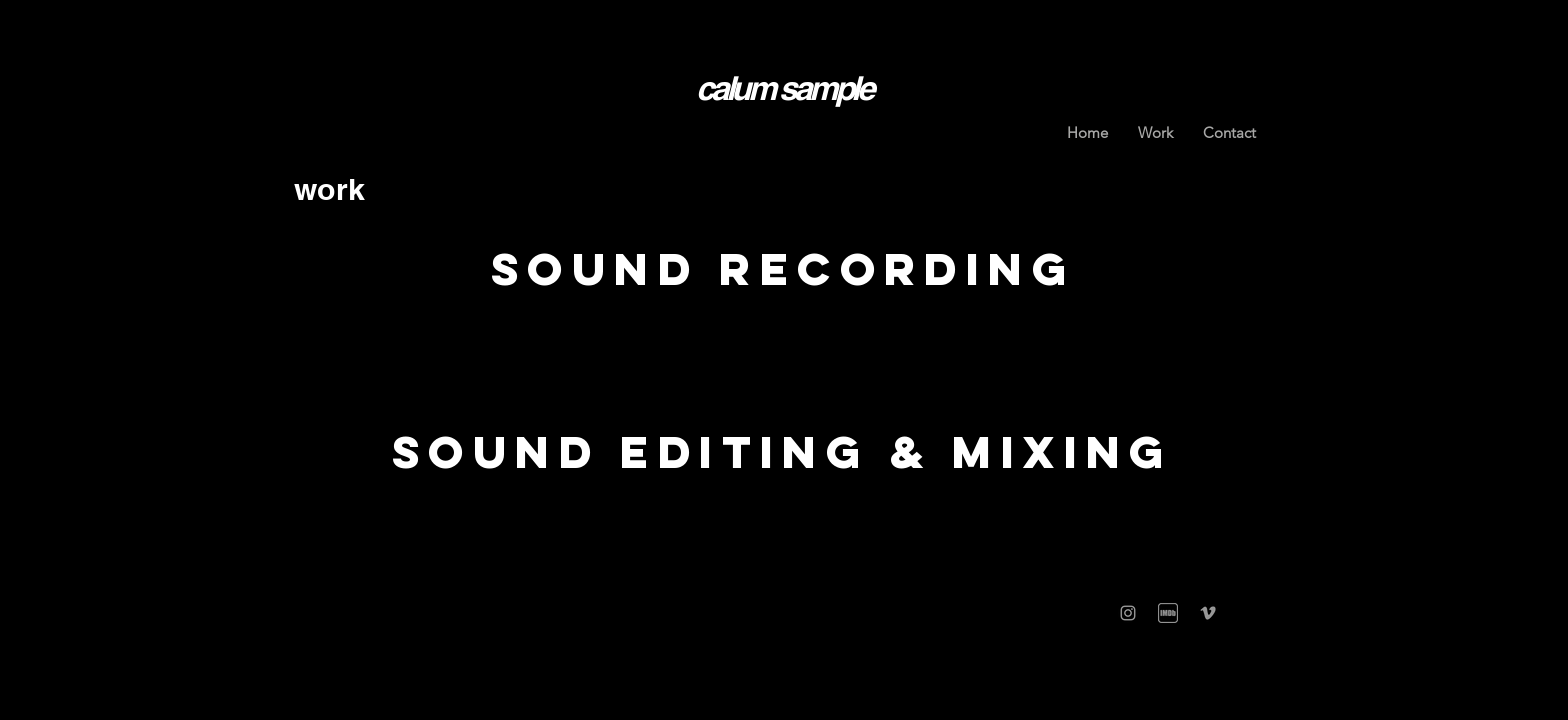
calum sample (783, 88)
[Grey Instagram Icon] (1128, 613)
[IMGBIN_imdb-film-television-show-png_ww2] (1168, 613)
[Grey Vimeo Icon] (1208, 613)
